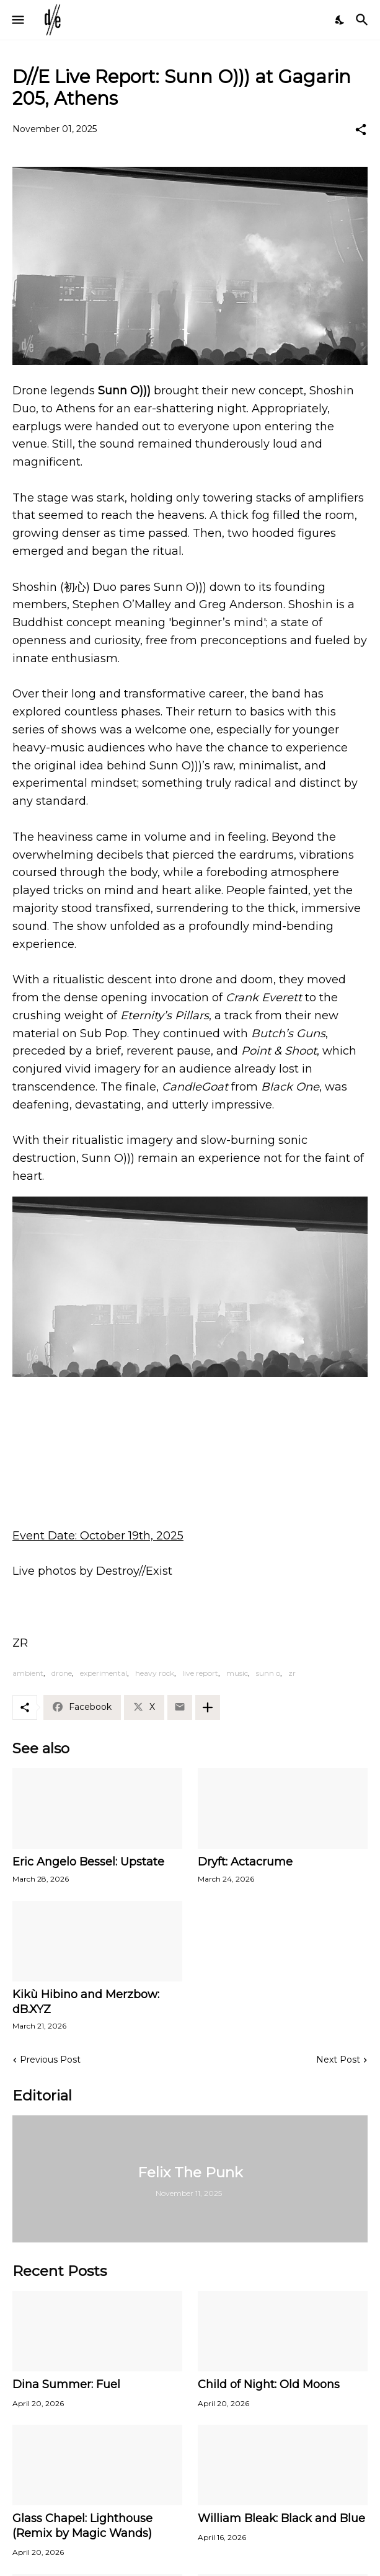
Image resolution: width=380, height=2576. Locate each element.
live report (200, 1673)
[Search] (363, 19)
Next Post (338, 2059)
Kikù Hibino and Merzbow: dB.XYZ (85, 2002)
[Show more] (207, 1707)
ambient (27, 1673)
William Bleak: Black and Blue (281, 2518)
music (237, 1673)
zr (292, 1673)
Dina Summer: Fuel (66, 2384)
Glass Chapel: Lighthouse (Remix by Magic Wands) (82, 2526)
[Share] (361, 129)
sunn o (268, 1673)
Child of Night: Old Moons (269, 2384)
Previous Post (50, 2059)
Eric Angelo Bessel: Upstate (88, 1862)
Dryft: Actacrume (245, 1862)
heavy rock (154, 1673)
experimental (103, 1673)
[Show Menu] (17, 19)
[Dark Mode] (340, 19)
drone (61, 1673)
